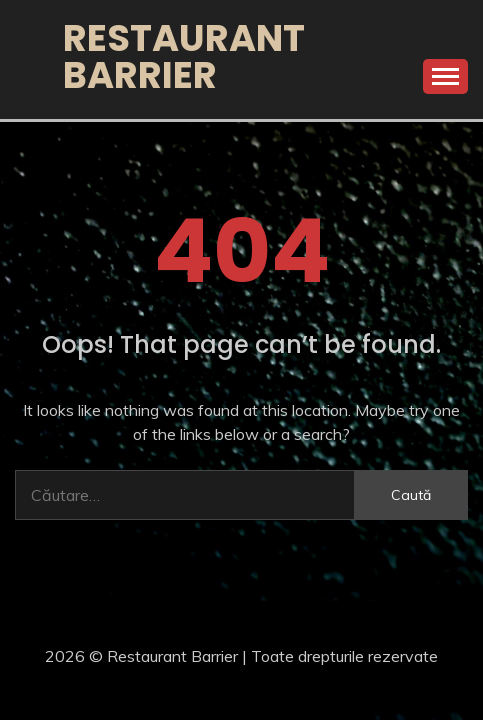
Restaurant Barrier (184, 56)
